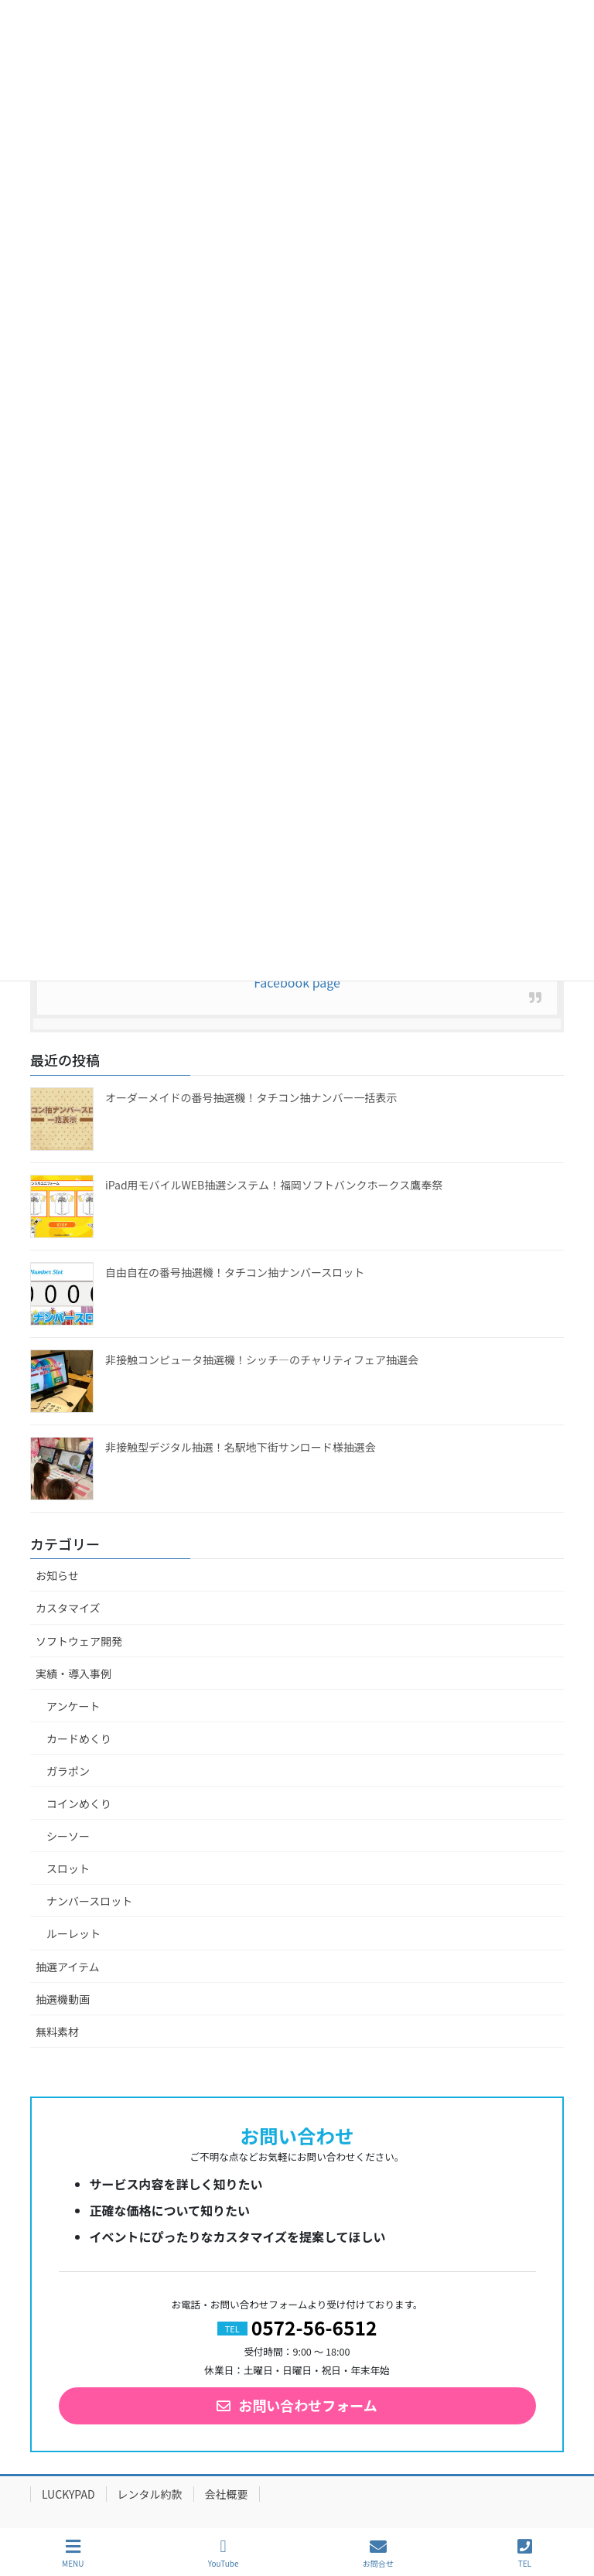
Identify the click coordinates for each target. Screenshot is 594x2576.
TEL (524, 2553)
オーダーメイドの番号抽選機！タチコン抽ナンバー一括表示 (251, 1097)
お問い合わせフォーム (307, 2405)
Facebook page (297, 982)
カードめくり (78, 1738)
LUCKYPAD (68, 2494)
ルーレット (73, 1933)
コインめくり (78, 1803)
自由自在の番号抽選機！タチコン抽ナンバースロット (234, 1272)
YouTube (223, 2553)
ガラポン (68, 1771)
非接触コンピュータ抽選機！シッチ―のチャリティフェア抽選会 (261, 1359)
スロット (68, 1868)
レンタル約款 (150, 2494)
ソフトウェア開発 (79, 1641)
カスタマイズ (68, 1608)
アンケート (73, 1706)
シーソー (68, 1836)
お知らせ (57, 1575)
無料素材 (57, 2031)
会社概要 (226, 2494)
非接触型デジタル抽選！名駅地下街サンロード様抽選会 (240, 1447)
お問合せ (378, 2553)
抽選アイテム (68, 1966)
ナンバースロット (89, 1901)
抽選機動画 (63, 1999)
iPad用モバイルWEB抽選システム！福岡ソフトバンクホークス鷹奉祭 (273, 1184)
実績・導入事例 (73, 1673)
